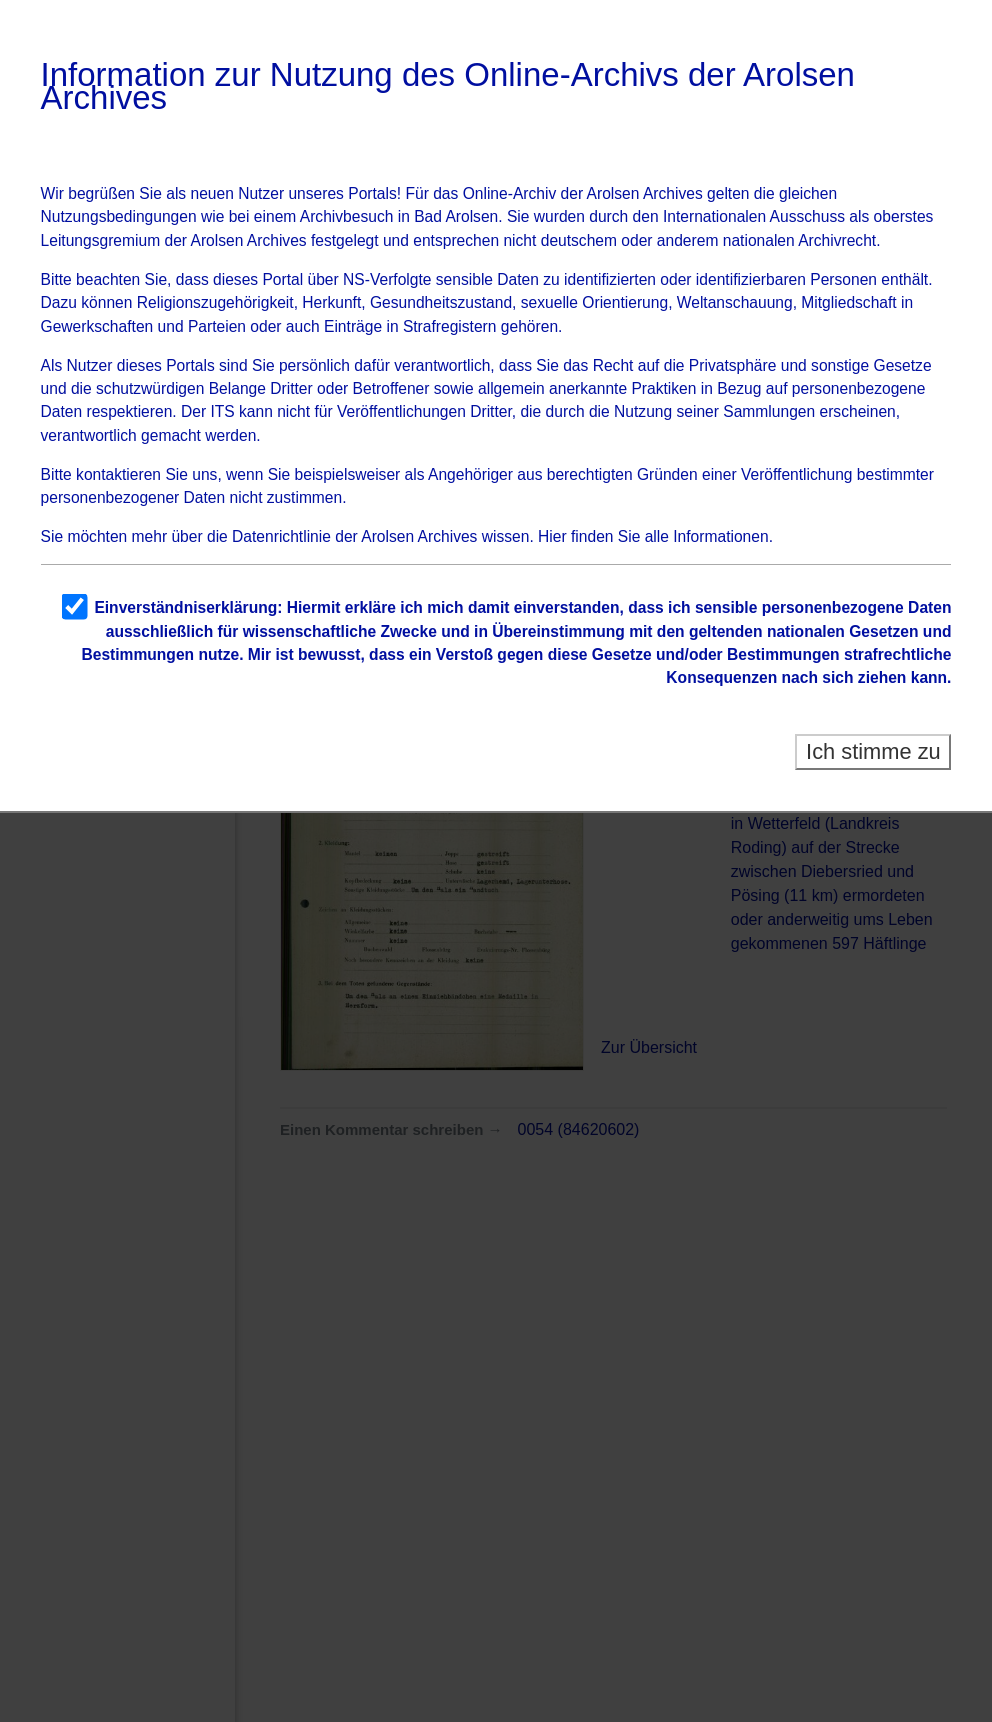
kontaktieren (118, 474)
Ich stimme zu (873, 751)
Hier (552, 536)
